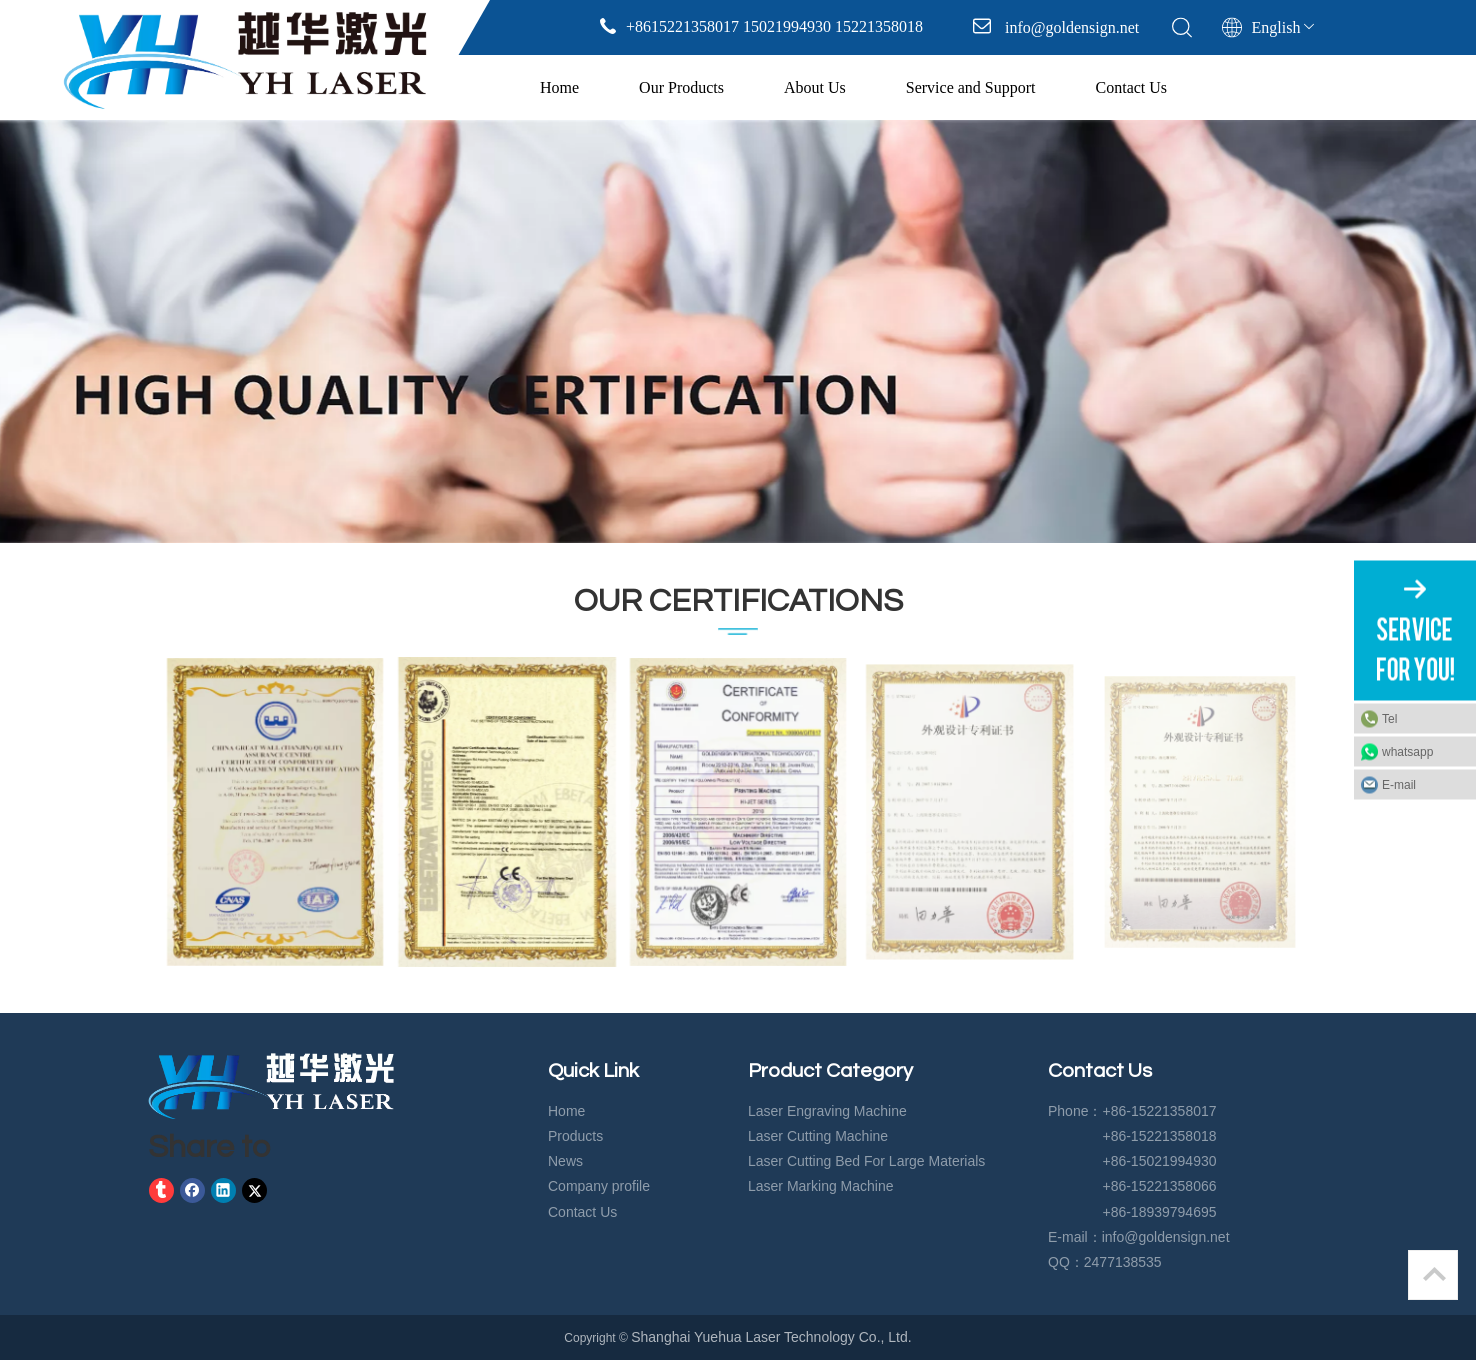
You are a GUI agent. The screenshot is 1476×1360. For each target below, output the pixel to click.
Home (559, 87)
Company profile (599, 1186)
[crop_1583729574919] (271, 1086)
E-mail (1399, 785)
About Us (815, 87)
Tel (1389, 719)
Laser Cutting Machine (818, 1136)
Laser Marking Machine (821, 1186)
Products (575, 1136)
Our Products (681, 87)
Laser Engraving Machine (827, 1111)
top (1434, 1274)
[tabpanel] (738, 331)
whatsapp (1407, 752)
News (565, 1161)
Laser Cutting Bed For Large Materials (866, 1161)
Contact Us (1132, 87)
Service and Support (971, 87)
